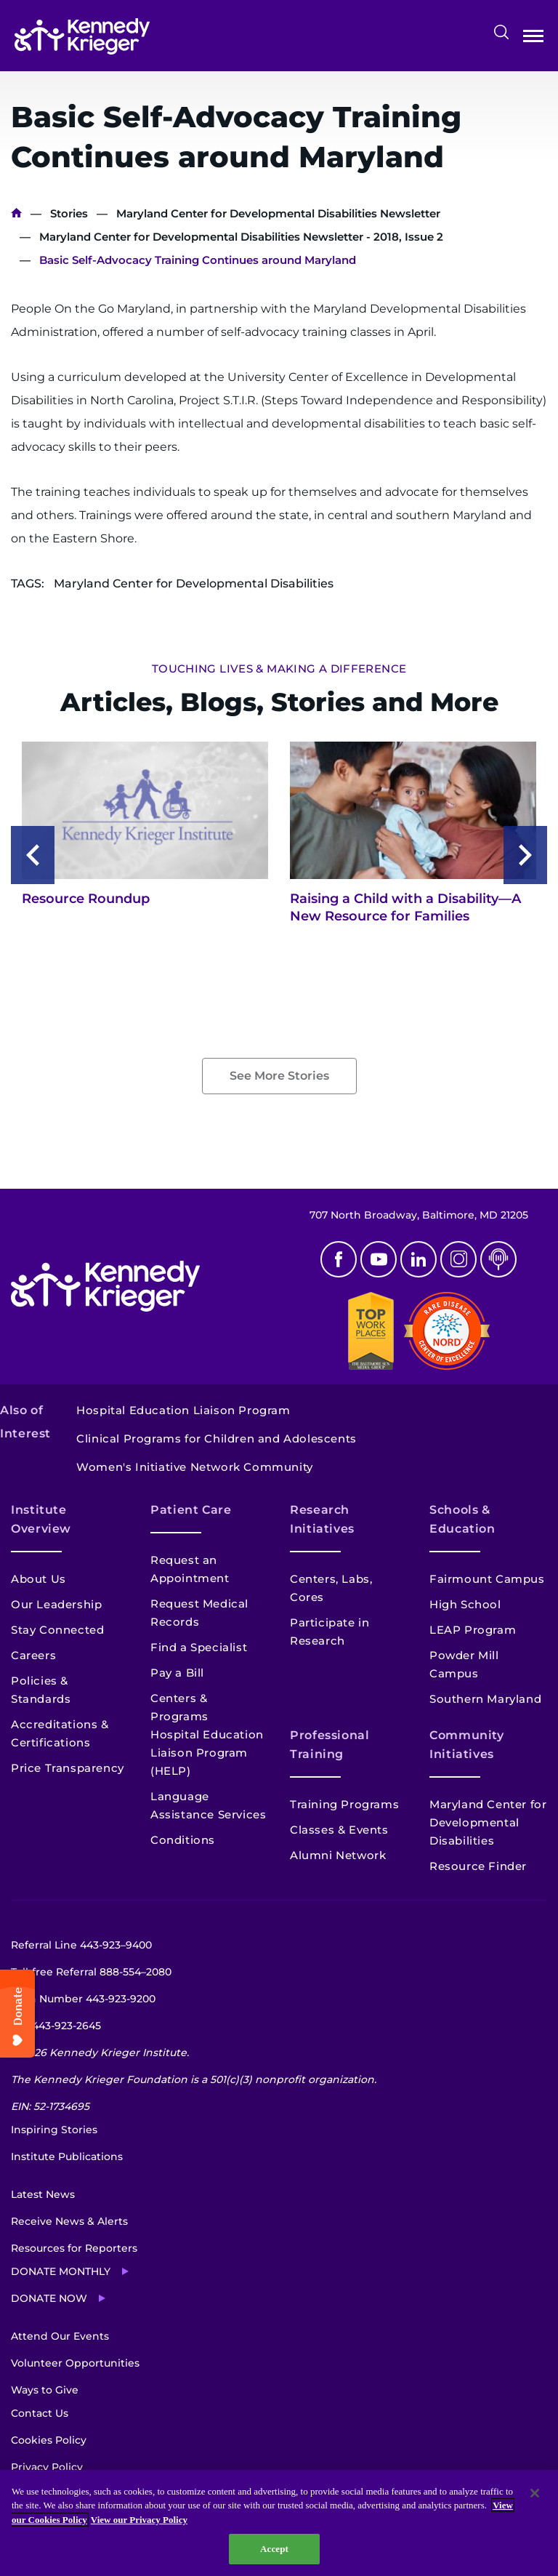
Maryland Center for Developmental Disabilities (487, 1822)
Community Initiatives (466, 1744)
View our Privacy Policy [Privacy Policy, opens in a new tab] (139, 2519)
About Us (38, 1579)
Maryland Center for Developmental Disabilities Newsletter (278, 213)
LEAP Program (472, 1630)
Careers (33, 1655)
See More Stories (279, 1076)
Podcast (498, 1259)
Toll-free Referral (91, 1971)
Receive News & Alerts (69, 2221)
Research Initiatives (322, 1519)
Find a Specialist (198, 1647)
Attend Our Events (60, 2336)
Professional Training (330, 1744)
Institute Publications (67, 2156)
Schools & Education (462, 1519)
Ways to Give (44, 2389)
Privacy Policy (47, 2466)
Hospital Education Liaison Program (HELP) (207, 1753)
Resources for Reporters (74, 2248)
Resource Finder (478, 1866)
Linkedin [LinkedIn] (418, 1259)
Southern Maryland (485, 1699)
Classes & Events (339, 1830)
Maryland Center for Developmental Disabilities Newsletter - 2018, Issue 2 (241, 237)
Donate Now (49, 2298)
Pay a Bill (177, 1673)
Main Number (83, 1998)
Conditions (182, 1840)
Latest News (43, 2194)
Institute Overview (41, 1519)
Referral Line (81, 1945)
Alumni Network (338, 1855)
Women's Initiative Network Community (194, 1467)
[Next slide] (525, 855)
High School (465, 1604)
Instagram (458, 1259)
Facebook (338, 1259)
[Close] (535, 2493)
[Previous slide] (32, 855)
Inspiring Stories (54, 2129)
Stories (69, 213)
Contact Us (39, 2413)
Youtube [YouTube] (378, 1259)
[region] (279, 2523)
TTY (56, 2025)
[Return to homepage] (82, 36)
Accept (274, 2548)
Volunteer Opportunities (75, 2363)
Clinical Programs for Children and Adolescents (216, 1438)
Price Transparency (67, 1768)
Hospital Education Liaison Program (183, 1410)
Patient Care (191, 1510)
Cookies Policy (48, 2440)
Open (533, 39)
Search (501, 32)
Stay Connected (57, 1630)
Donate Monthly (60, 2271)
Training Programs (344, 1804)
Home (16, 213)
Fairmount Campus (487, 1579)
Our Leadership (56, 1604)
